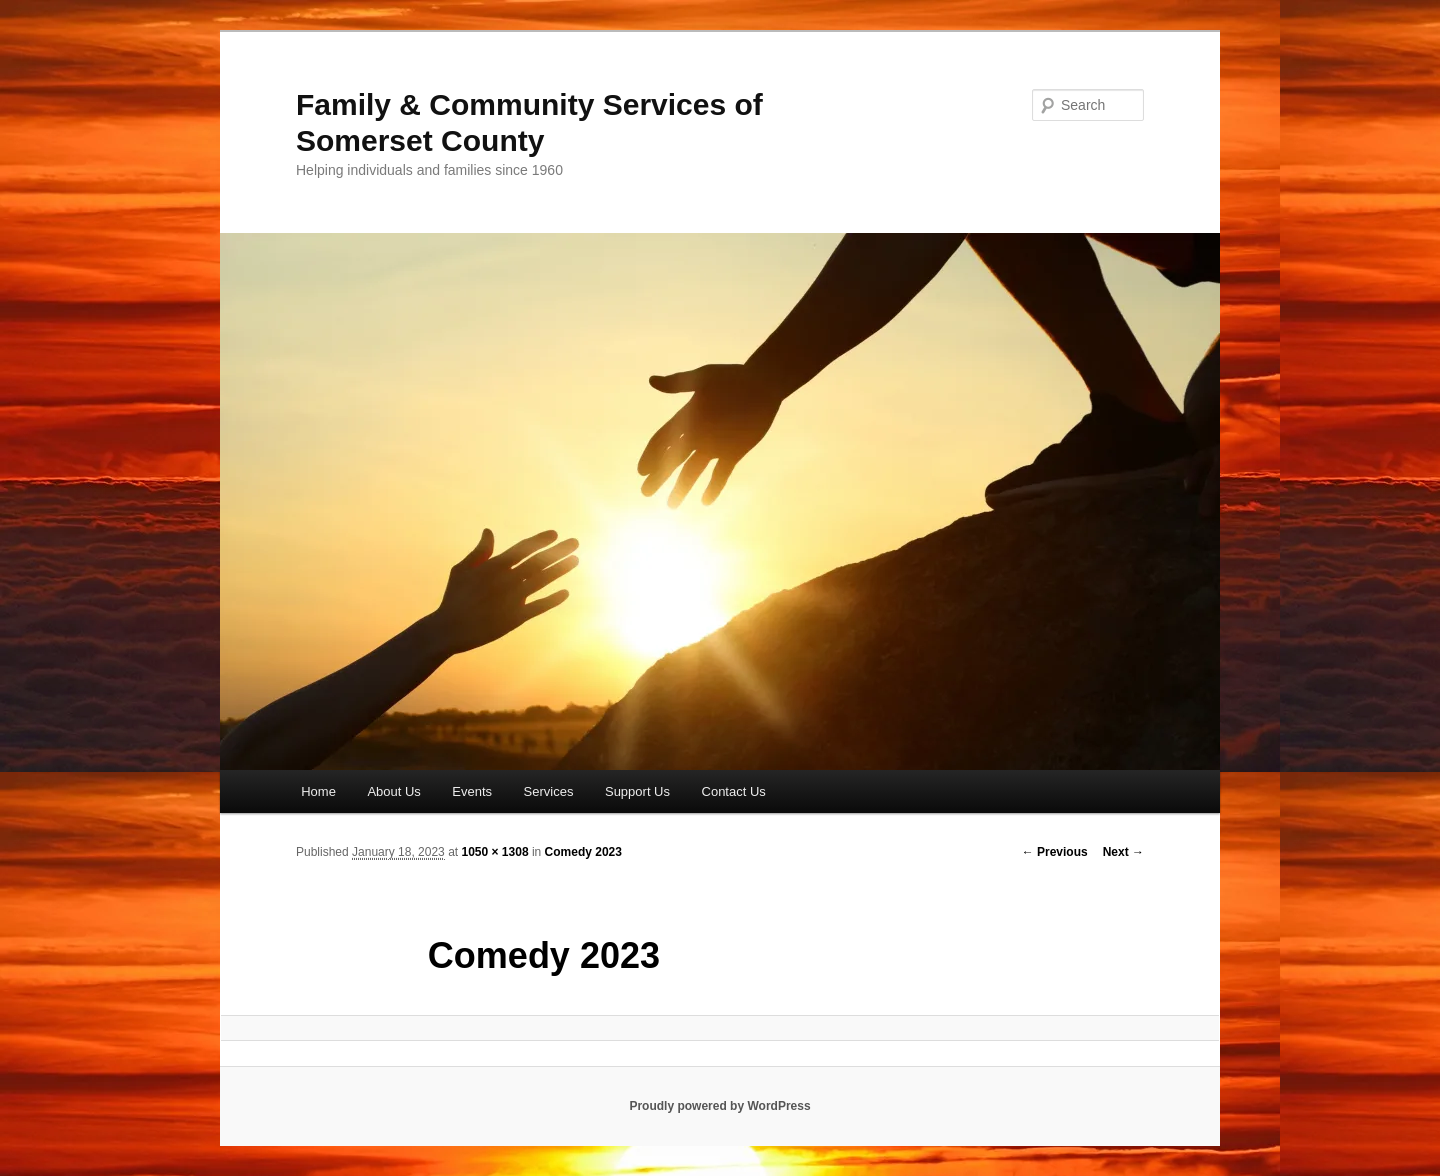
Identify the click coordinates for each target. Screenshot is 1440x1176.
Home (318, 791)
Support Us (637, 791)
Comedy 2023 (583, 852)
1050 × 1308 (494, 852)
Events (472, 791)
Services (549, 791)
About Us (393, 791)
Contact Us (734, 791)
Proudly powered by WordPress (719, 1106)
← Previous (1055, 852)
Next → (1123, 852)
